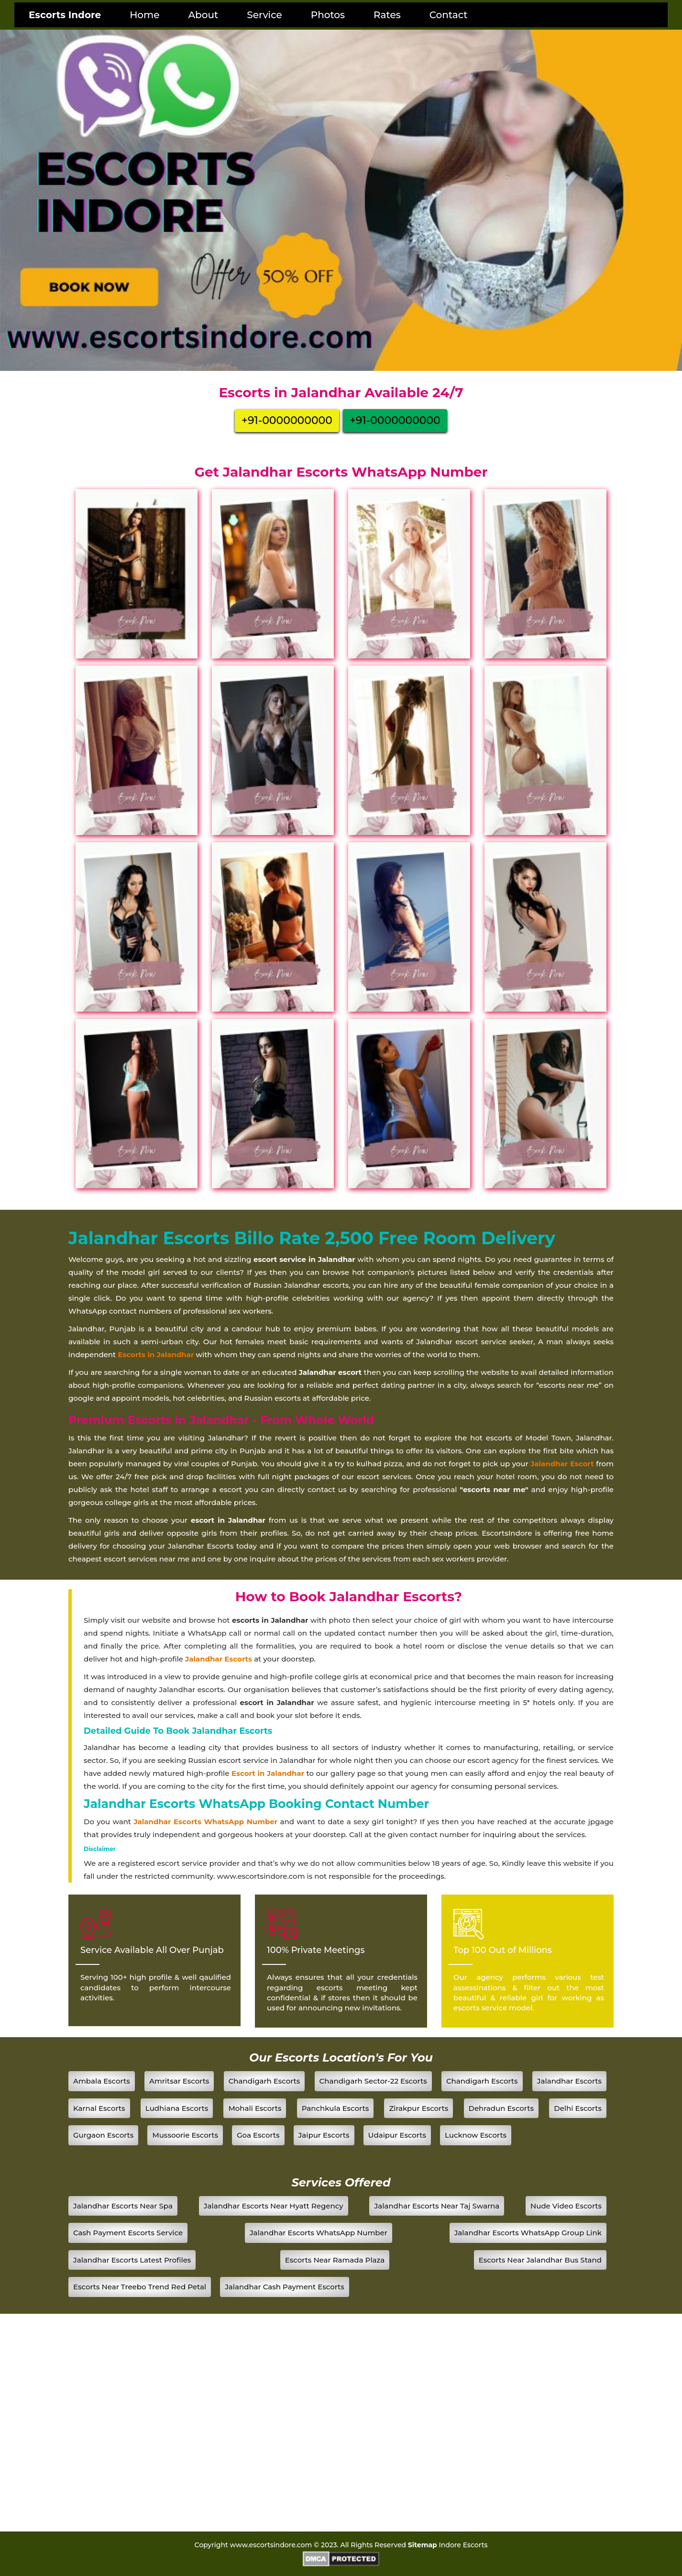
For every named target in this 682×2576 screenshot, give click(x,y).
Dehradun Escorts (501, 2108)
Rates (387, 15)
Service (264, 15)
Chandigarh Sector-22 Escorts (373, 2080)
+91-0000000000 (287, 420)
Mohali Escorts (254, 2108)
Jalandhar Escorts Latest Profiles (132, 2259)
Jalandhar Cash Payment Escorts (284, 2286)
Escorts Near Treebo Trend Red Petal (139, 2286)
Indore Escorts (463, 2545)
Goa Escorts (258, 2135)
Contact (448, 15)
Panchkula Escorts (335, 2108)
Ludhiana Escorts (176, 2108)
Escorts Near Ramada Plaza (335, 2259)
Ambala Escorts (101, 2080)
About (203, 15)
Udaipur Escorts (397, 2135)
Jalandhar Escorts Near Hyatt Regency (273, 2205)
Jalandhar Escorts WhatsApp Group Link (528, 2232)
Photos (328, 15)
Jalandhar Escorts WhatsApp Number (205, 1821)
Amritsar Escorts (179, 2080)
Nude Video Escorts (566, 2205)
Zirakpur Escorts (418, 2108)
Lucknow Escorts (475, 2135)
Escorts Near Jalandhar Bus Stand (540, 2259)
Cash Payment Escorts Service (128, 2232)
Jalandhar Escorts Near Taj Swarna (436, 2205)
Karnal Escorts (99, 2108)
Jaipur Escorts (324, 2135)
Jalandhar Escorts (569, 2080)
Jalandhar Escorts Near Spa (123, 2205)
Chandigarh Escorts (264, 2080)
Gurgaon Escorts (103, 2135)
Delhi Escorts (578, 2108)
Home (144, 15)
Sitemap (422, 2545)
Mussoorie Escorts (185, 2135)
